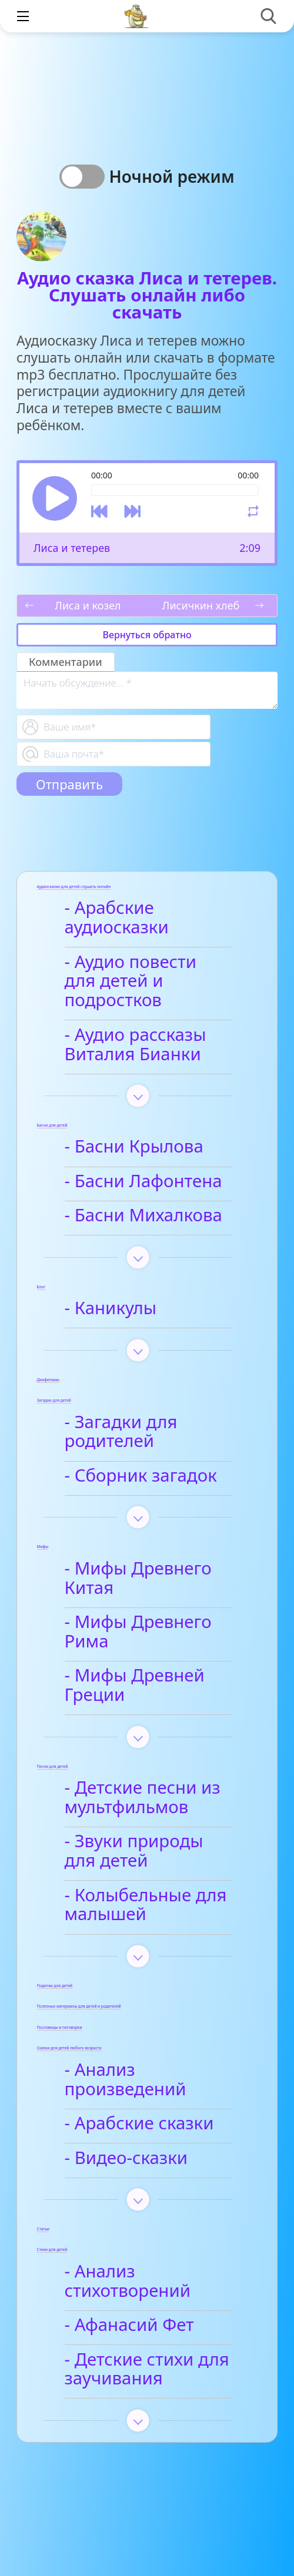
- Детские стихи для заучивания (147, 2370)
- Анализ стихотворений (128, 2282)
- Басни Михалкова (143, 1216)
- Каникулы (111, 1308)
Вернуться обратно (146, 634)
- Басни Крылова (134, 1147)
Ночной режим (171, 176)
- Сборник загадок (141, 1476)
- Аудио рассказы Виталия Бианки (135, 1045)
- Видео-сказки (126, 2158)
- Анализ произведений (125, 2080)
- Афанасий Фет (129, 2325)
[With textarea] (147, 690)
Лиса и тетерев (72, 548)
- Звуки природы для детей (134, 1851)
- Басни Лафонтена (143, 1181)
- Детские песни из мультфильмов (142, 1798)
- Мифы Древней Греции (135, 1686)
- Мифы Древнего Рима (138, 1632)
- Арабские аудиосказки (117, 918)
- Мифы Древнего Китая (138, 1579)
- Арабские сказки (139, 2124)
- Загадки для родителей (121, 1432)
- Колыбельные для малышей (146, 1905)
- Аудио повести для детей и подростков (131, 982)
